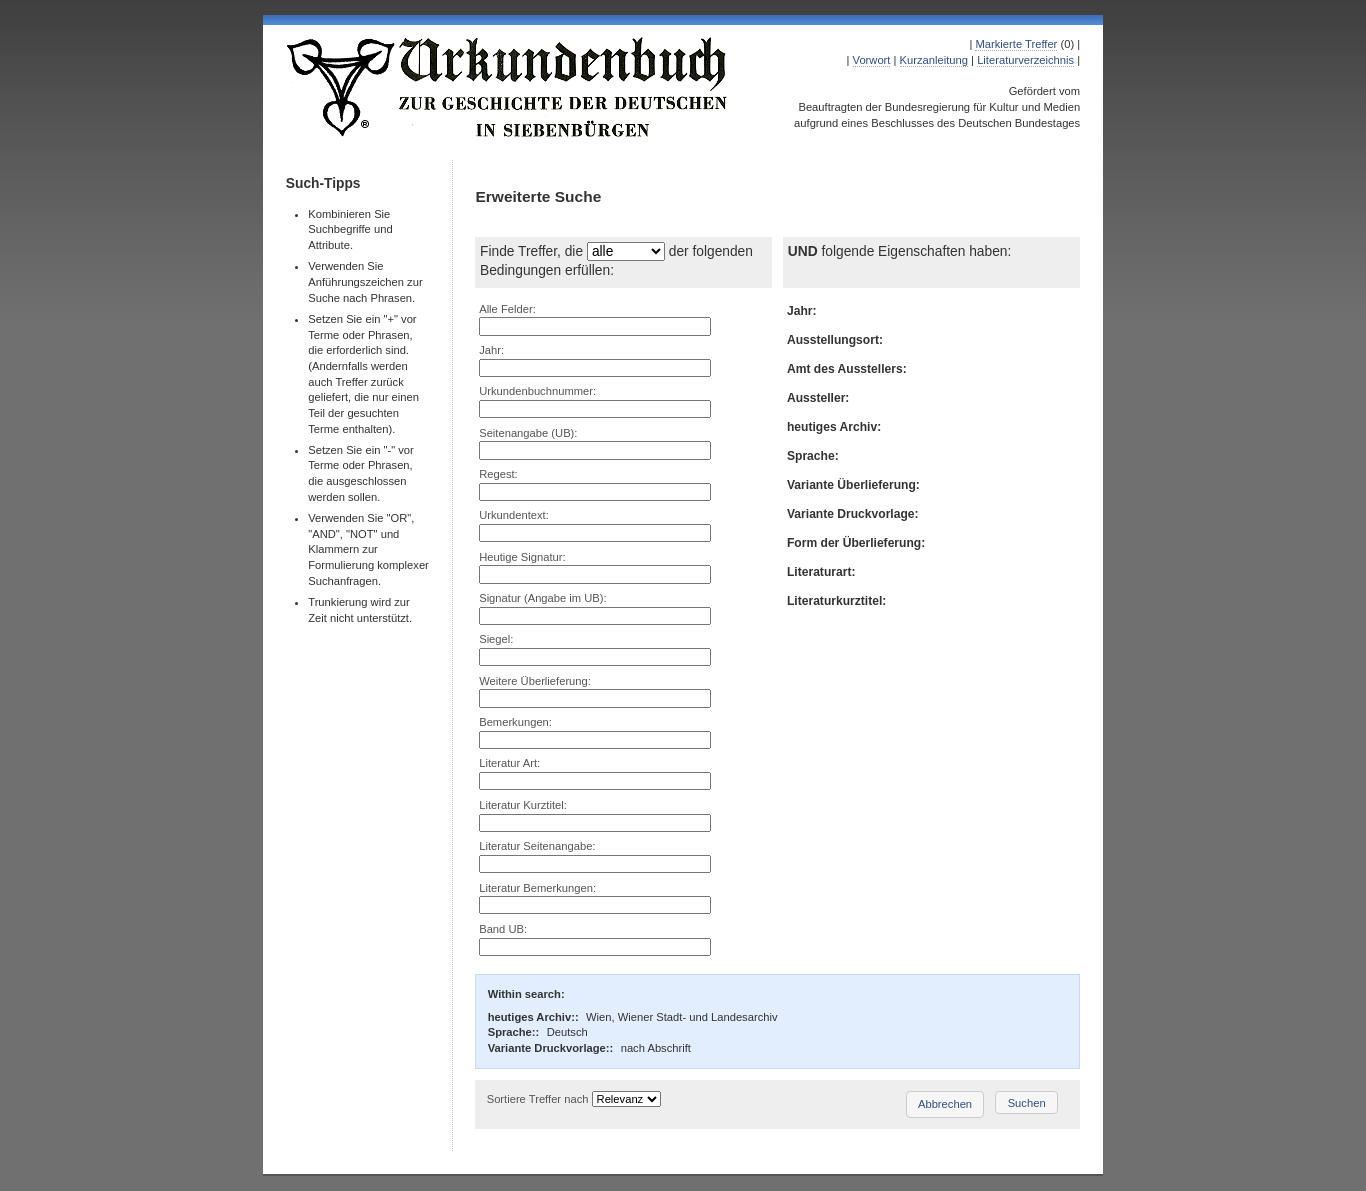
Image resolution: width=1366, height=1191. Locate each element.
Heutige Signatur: (522, 557)
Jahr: (491, 350)
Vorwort (872, 60)
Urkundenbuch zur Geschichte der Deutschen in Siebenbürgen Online (508, 87)
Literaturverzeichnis (1025, 60)
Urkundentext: (514, 515)
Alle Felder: (507, 309)
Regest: (498, 474)
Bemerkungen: (515, 722)
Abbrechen (945, 1104)
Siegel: (496, 639)
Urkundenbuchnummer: (537, 391)
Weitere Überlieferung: (535, 681)
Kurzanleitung (934, 60)
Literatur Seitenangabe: (537, 846)
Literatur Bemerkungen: (537, 888)
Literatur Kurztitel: (523, 805)
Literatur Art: (509, 763)
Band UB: (503, 929)
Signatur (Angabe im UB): (542, 598)
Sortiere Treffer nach (538, 1099)
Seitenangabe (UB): (528, 433)
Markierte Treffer (1016, 44)
